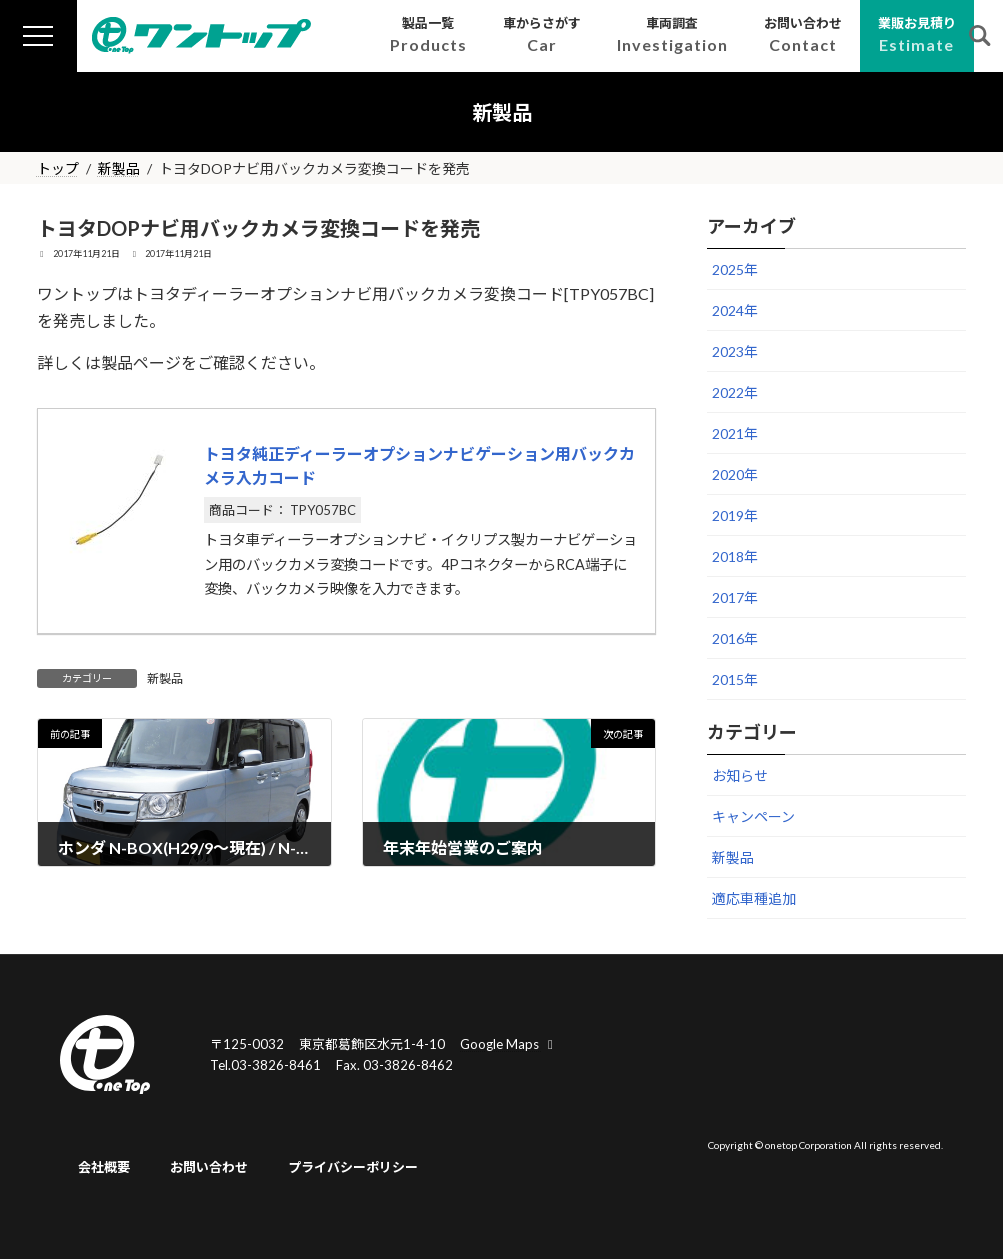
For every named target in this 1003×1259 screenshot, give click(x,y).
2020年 (735, 474)
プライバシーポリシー (353, 1168)
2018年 (735, 556)
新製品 (165, 678)
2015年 (735, 679)
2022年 (735, 392)
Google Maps (509, 1044)
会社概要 (104, 1168)
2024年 (735, 310)
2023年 (735, 351)
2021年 (735, 433)
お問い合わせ (209, 1168)
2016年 (735, 638)
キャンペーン (753, 816)
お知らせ (740, 775)
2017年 (735, 597)
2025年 (735, 269)
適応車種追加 (754, 898)
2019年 (735, 515)
